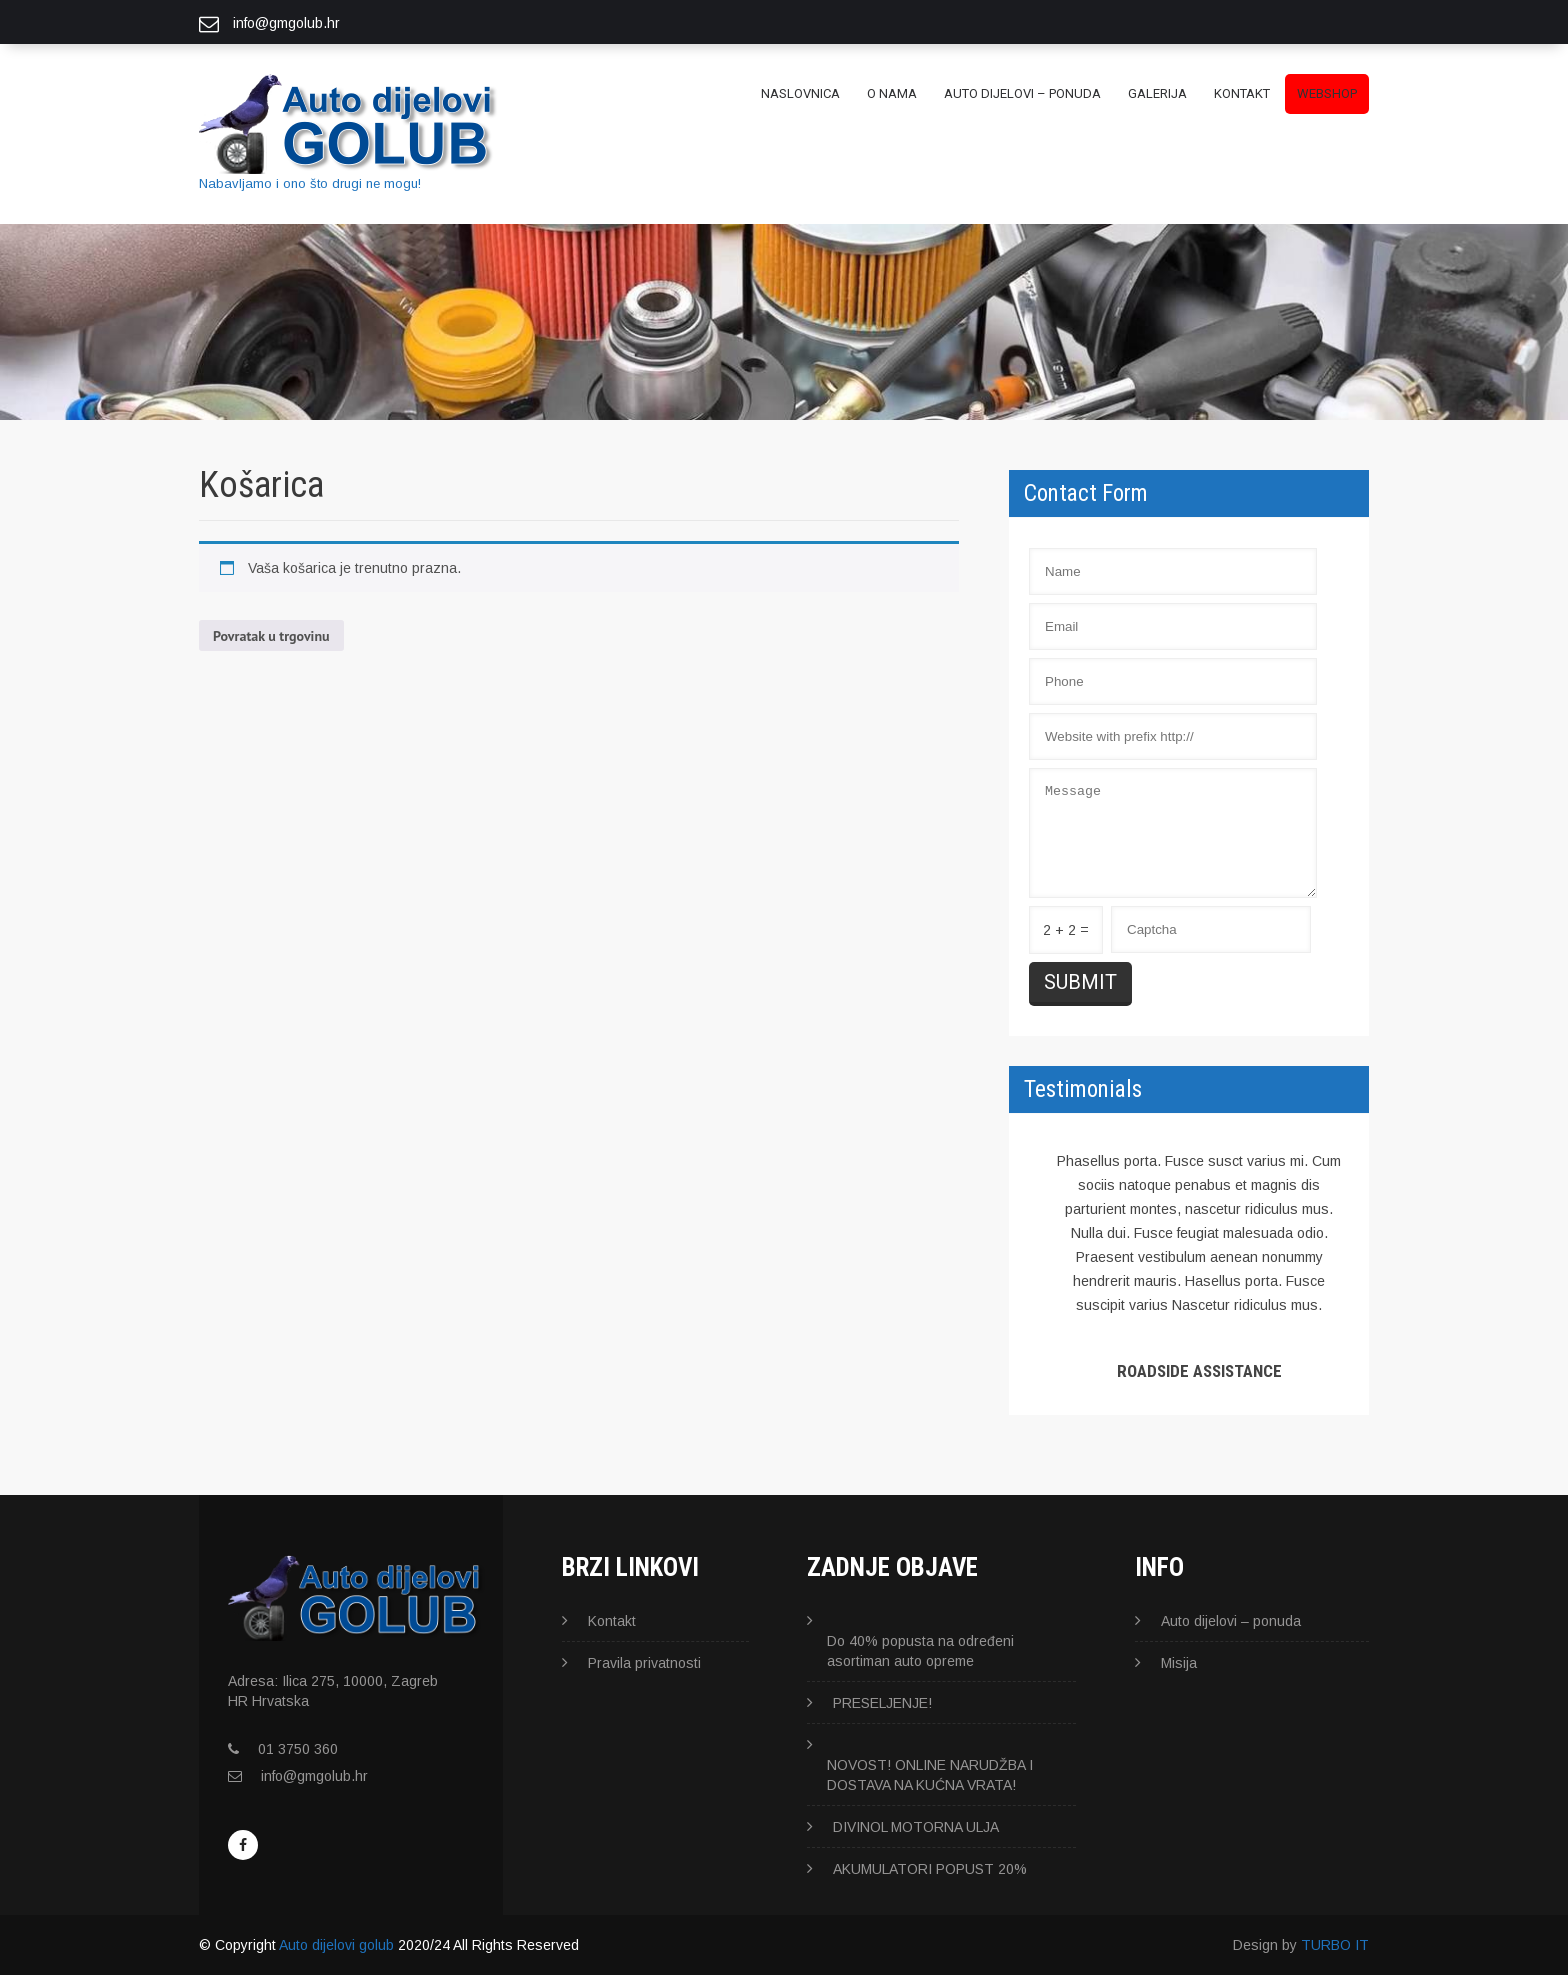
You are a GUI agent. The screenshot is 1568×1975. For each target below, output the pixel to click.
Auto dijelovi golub (336, 1945)
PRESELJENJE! (882, 1703)
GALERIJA (1157, 93)
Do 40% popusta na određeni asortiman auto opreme (920, 1651)
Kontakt (1242, 93)
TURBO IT (1335, 1945)
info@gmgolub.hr (314, 1776)
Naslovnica (800, 93)
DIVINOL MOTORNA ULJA (916, 1827)
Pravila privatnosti (644, 1663)
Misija (1179, 1663)
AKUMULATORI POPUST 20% (930, 1869)
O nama (892, 93)
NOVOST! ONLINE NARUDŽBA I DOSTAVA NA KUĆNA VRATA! (930, 1775)
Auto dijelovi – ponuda (1022, 93)
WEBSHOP (1327, 93)
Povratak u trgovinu (271, 636)
